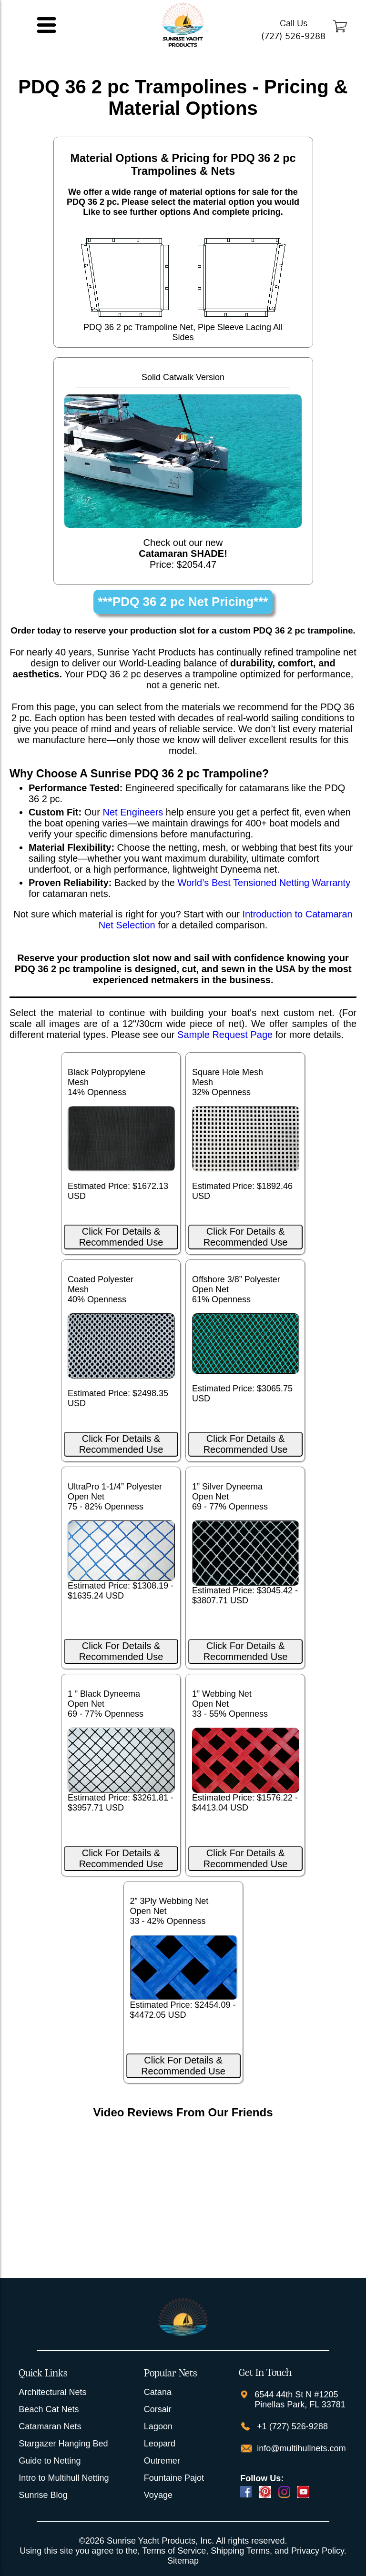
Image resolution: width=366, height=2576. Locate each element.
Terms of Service (174, 2551)
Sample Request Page (225, 1034)
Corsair (158, 2409)
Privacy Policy (317, 2551)
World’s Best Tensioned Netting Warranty (263, 882)
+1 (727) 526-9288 (291, 2426)
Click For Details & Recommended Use (121, 1237)
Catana (158, 2392)
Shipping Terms (240, 2551)
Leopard (159, 2443)
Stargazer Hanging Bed (63, 2443)
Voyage (158, 2495)
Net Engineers (133, 812)
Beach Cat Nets (49, 2409)
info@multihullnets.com (300, 2448)
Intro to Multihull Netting (64, 2478)
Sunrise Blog (43, 2495)
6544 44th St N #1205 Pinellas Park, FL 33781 (299, 2399)
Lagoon (158, 2426)
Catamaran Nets (50, 2426)
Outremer (162, 2460)
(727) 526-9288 (293, 36)
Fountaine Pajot (174, 2478)
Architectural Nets (52, 2392)
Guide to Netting (50, 2460)
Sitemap (183, 2561)
